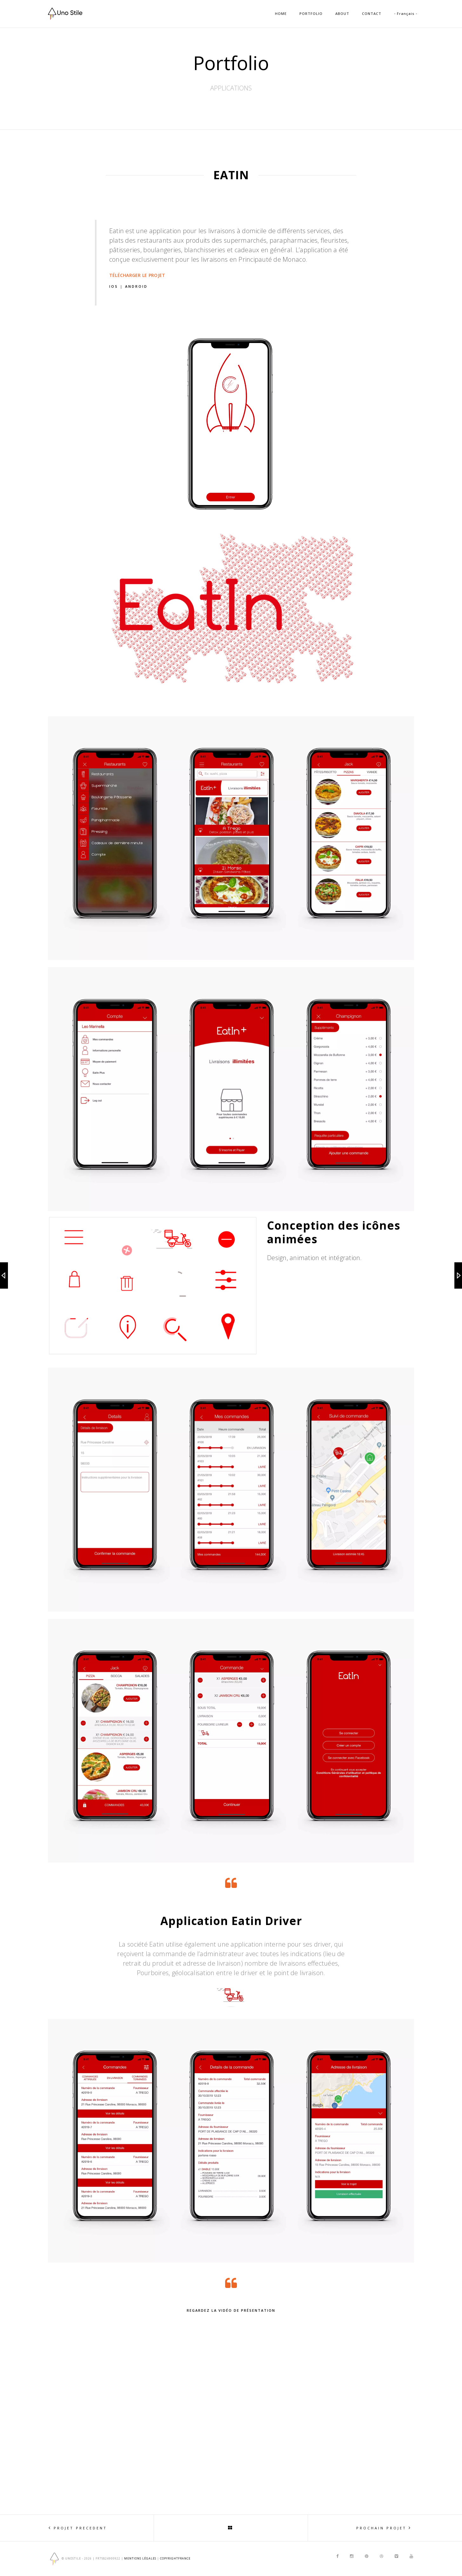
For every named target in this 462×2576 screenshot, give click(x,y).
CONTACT (371, 13)
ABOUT (342, 13)
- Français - (405, 13)
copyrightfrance (175, 2558)
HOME (281, 13)
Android (136, 286)
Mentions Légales (140, 2558)
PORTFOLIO (311, 13)
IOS (114, 286)
